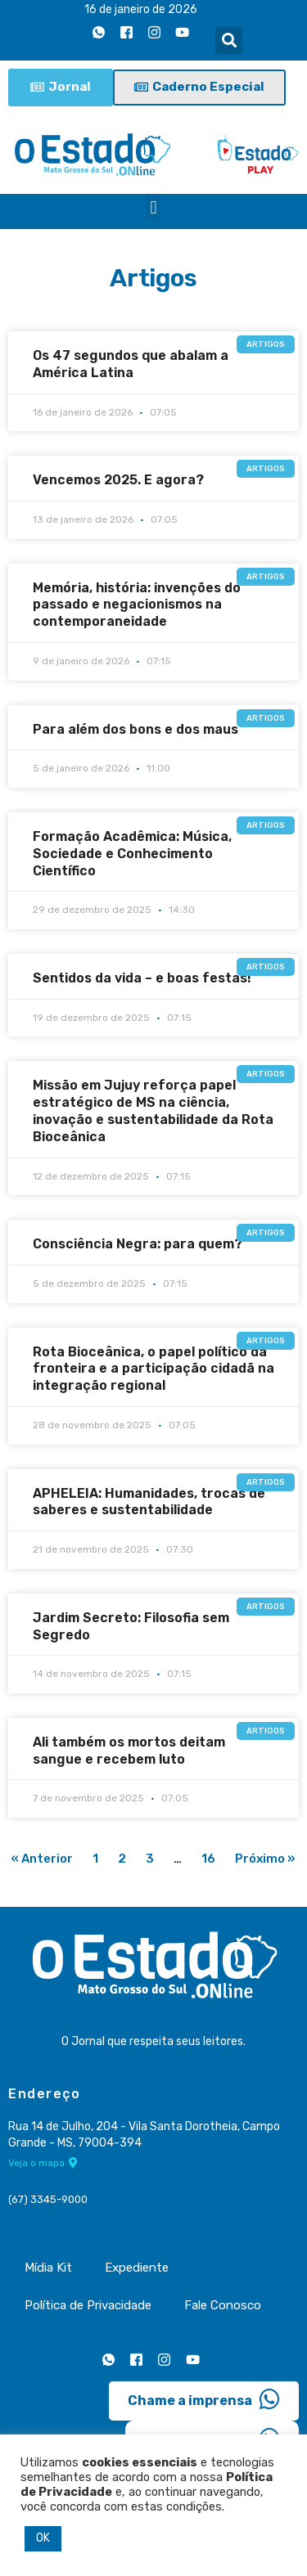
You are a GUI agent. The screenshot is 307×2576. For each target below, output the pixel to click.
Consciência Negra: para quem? (137, 1244)
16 (208, 1858)
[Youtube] (181, 32)
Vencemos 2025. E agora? (118, 480)
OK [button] (43, 2538)
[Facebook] (126, 32)
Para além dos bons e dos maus (135, 729)
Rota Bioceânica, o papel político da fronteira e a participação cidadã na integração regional (153, 1369)
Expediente (137, 2267)
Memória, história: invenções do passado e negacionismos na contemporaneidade (137, 605)
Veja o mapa (43, 2163)
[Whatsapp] (98, 32)
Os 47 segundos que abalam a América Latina (130, 364)
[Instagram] (154, 32)
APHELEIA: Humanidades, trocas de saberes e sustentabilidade (149, 1502)
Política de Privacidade (88, 2305)
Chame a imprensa (204, 2399)
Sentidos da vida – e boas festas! (142, 978)
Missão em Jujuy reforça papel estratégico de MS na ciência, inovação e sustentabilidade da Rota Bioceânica (153, 1110)
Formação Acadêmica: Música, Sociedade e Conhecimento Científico (132, 854)
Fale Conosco (222, 2305)
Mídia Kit (48, 2267)
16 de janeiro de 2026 (140, 9)
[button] (228, 40)
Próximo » (265, 1858)
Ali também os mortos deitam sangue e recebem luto (129, 1750)
